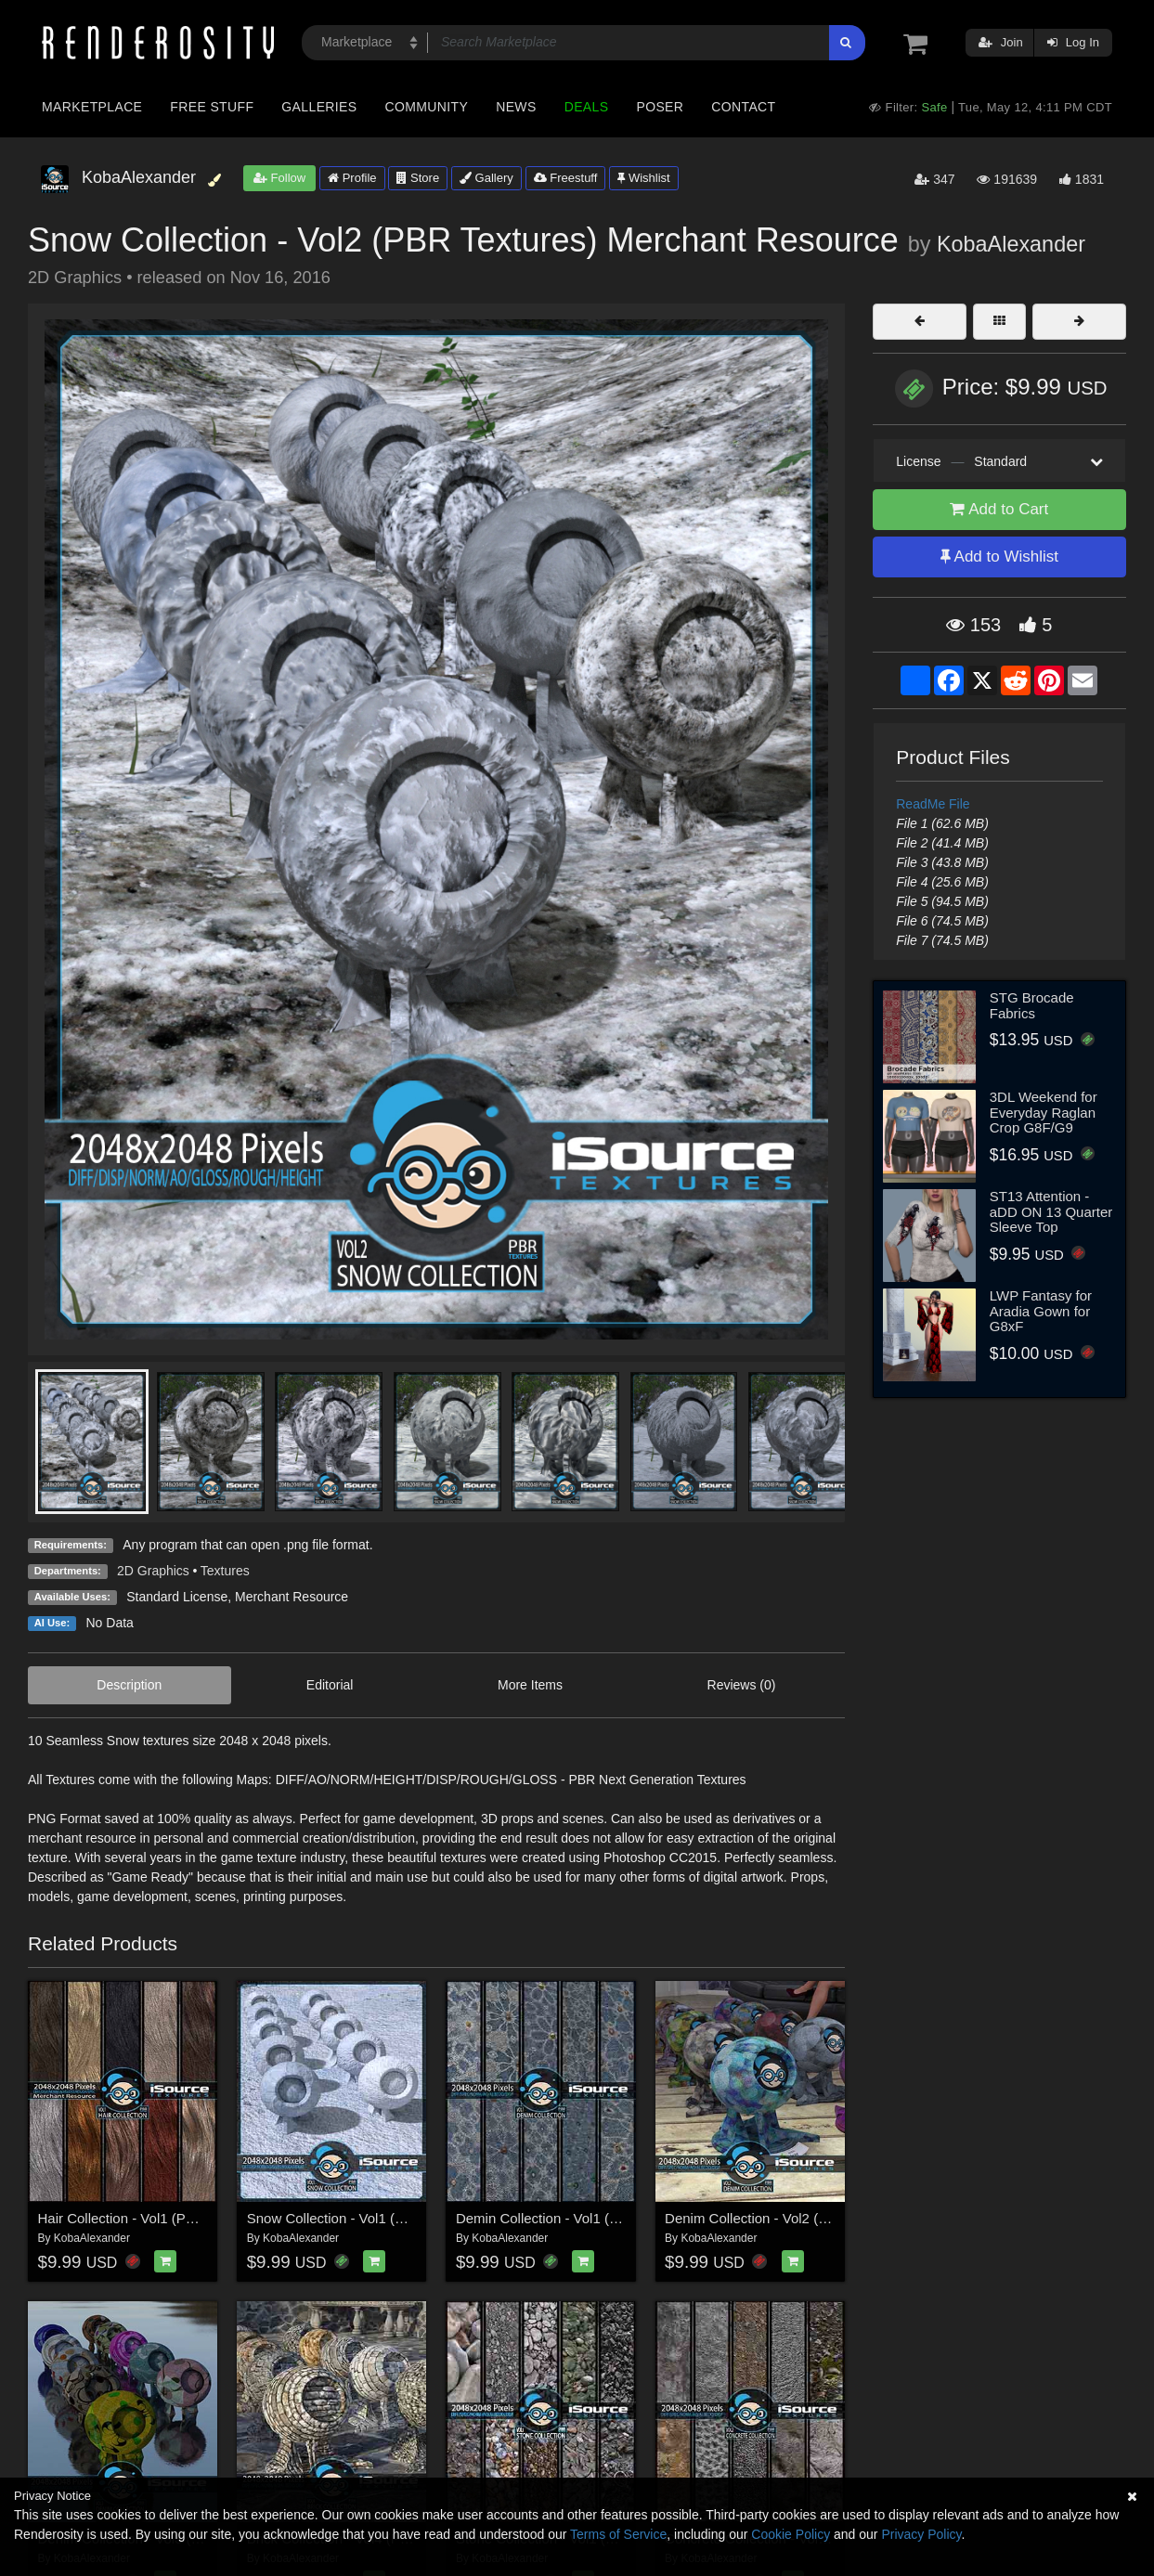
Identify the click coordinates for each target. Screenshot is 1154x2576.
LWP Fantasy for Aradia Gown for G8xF (1041, 1311)
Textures (225, 1570)
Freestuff (566, 178)
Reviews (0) (741, 1684)
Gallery (486, 178)
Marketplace (92, 106)
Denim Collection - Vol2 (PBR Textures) (786, 2218)
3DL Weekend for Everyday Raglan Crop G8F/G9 (1043, 1112)
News (516, 106)
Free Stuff (211, 106)
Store (417, 178)
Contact (743, 106)
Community (427, 106)
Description (129, 1684)
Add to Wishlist (999, 556)
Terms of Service (618, 2534)
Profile (352, 178)
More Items (530, 1684)
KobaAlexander (1011, 244)
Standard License (176, 1596)
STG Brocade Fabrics (1032, 1005)
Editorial (330, 1684)
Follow (279, 178)
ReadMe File (932, 803)
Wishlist (643, 178)
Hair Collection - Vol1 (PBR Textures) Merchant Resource (215, 2218)
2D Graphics (153, 1570)
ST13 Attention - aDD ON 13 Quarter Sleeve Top (1051, 1211)
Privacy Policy (921, 2534)
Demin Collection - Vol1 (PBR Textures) (577, 2218)
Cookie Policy (790, 2534)
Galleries (319, 106)
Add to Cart (999, 509)
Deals (586, 106)
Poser (659, 106)
